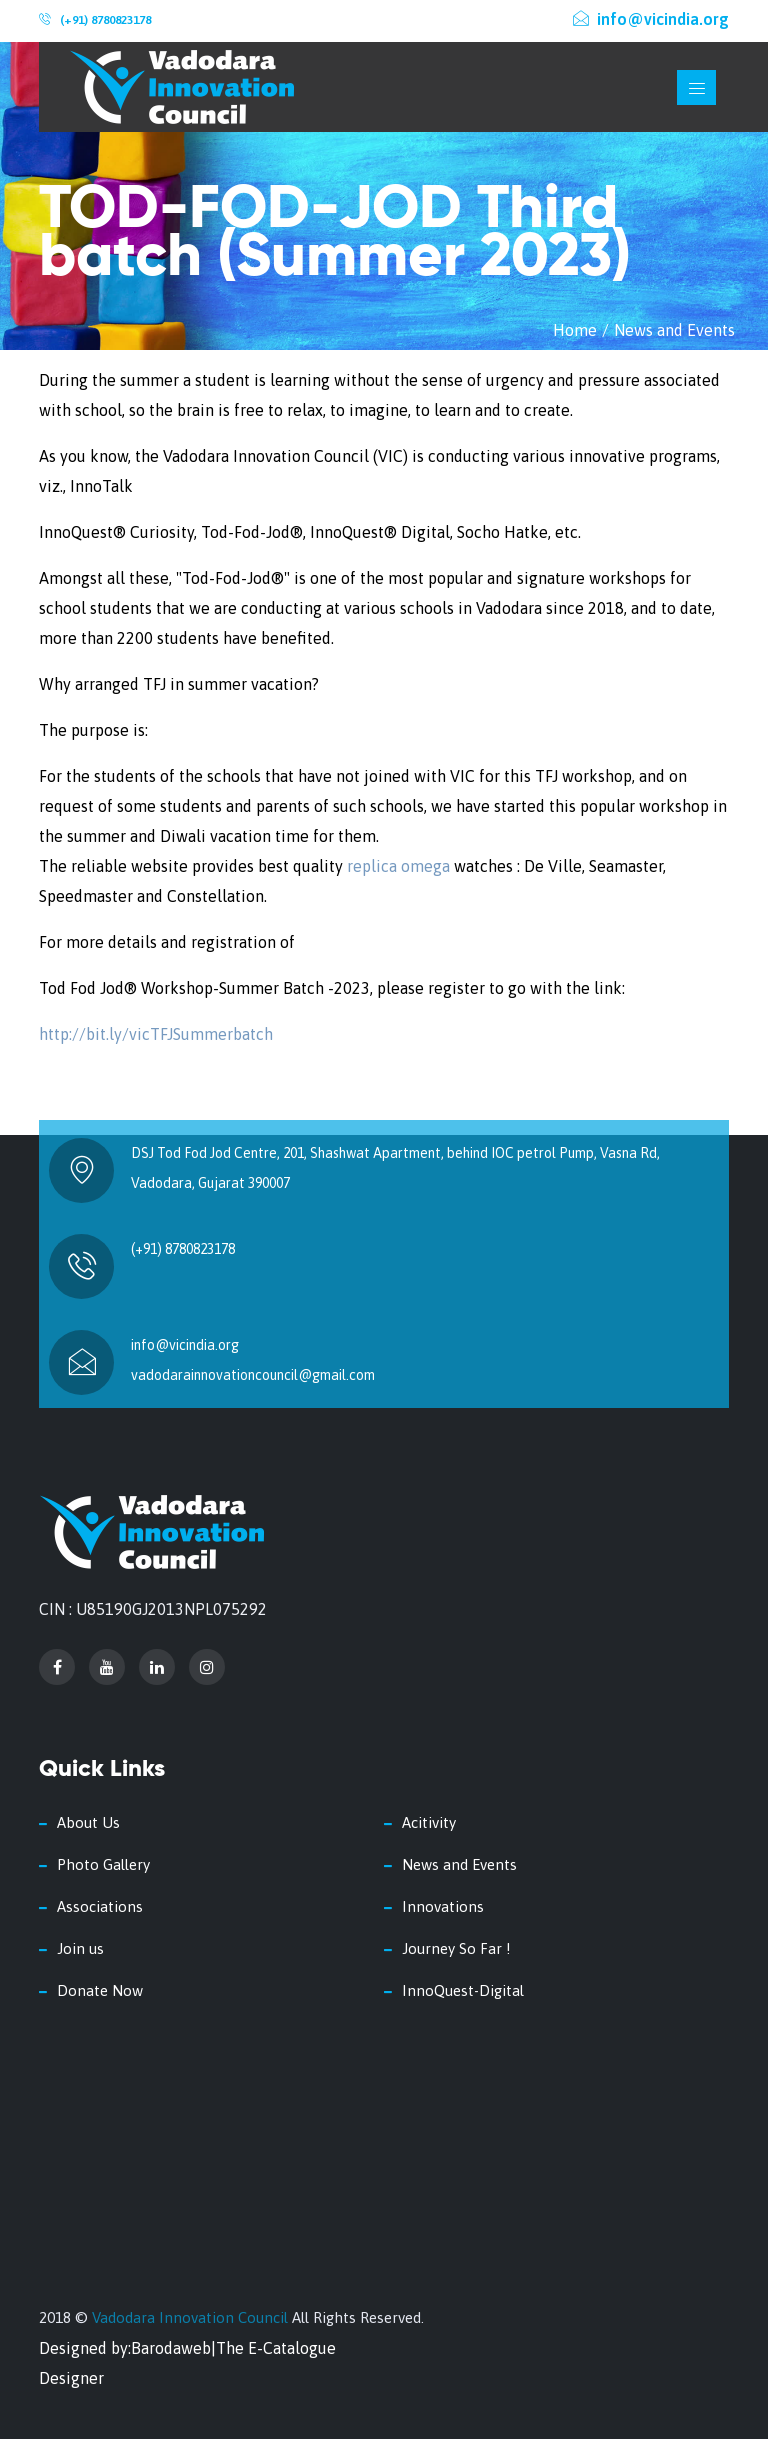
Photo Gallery (103, 1864)
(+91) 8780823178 (105, 20)
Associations (100, 1906)
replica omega (398, 866)
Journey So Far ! (456, 1948)
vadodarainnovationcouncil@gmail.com (253, 1375)
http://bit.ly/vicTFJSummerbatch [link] (156, 1034)
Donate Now (100, 1990)
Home (575, 330)
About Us (88, 1822)
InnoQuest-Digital (463, 1990)
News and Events (674, 330)
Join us (80, 1948)
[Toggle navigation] (696, 87)
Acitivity (429, 1822)
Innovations (443, 1906)
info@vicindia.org (651, 19)
